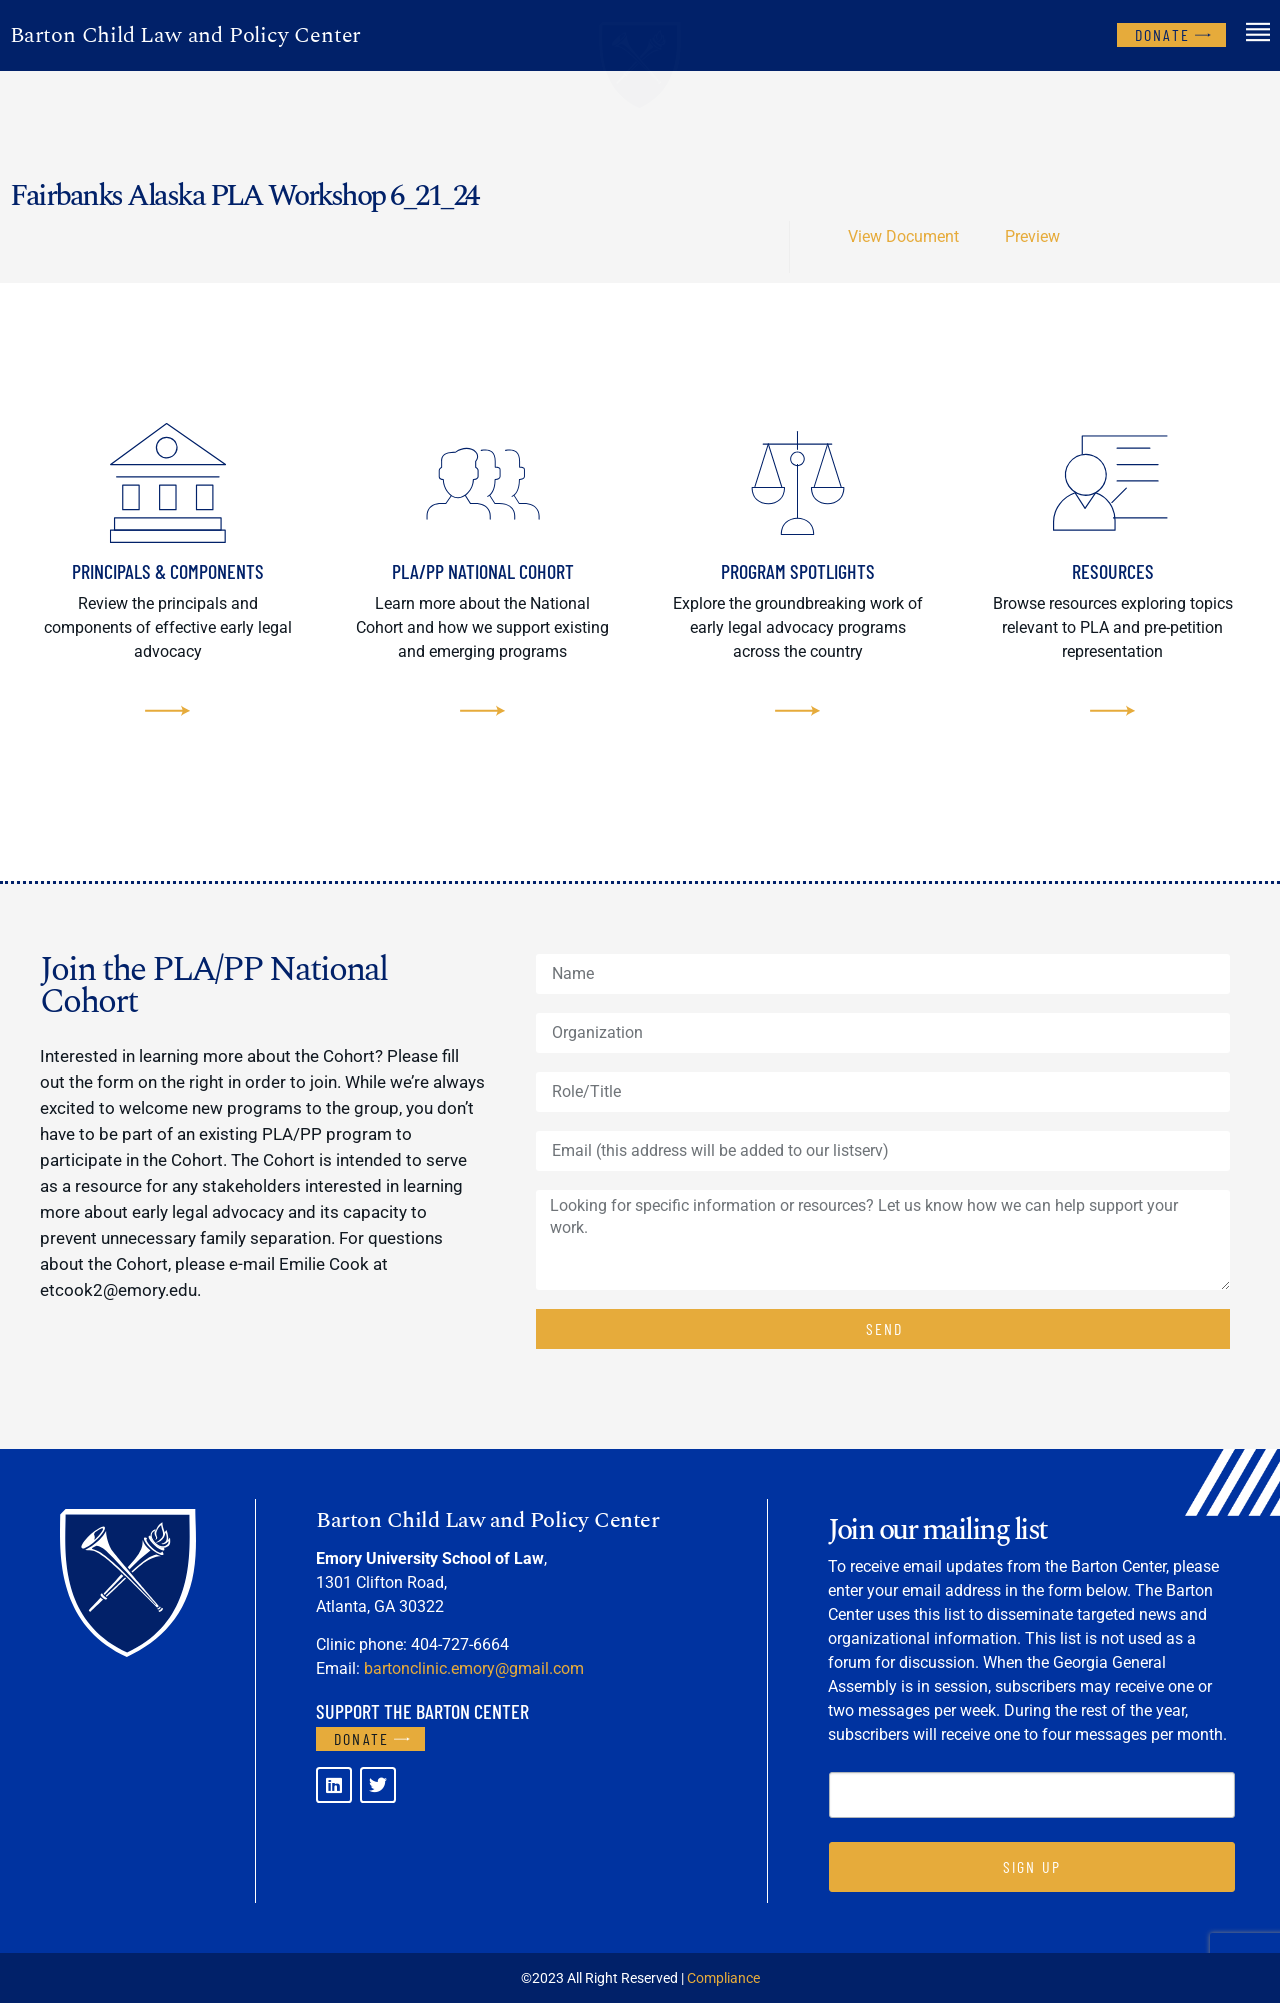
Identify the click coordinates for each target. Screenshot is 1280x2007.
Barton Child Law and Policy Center (185, 35)
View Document (903, 236)
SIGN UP (1032, 1870)
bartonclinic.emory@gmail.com (474, 1672)
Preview (1032, 236)
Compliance (723, 1982)
